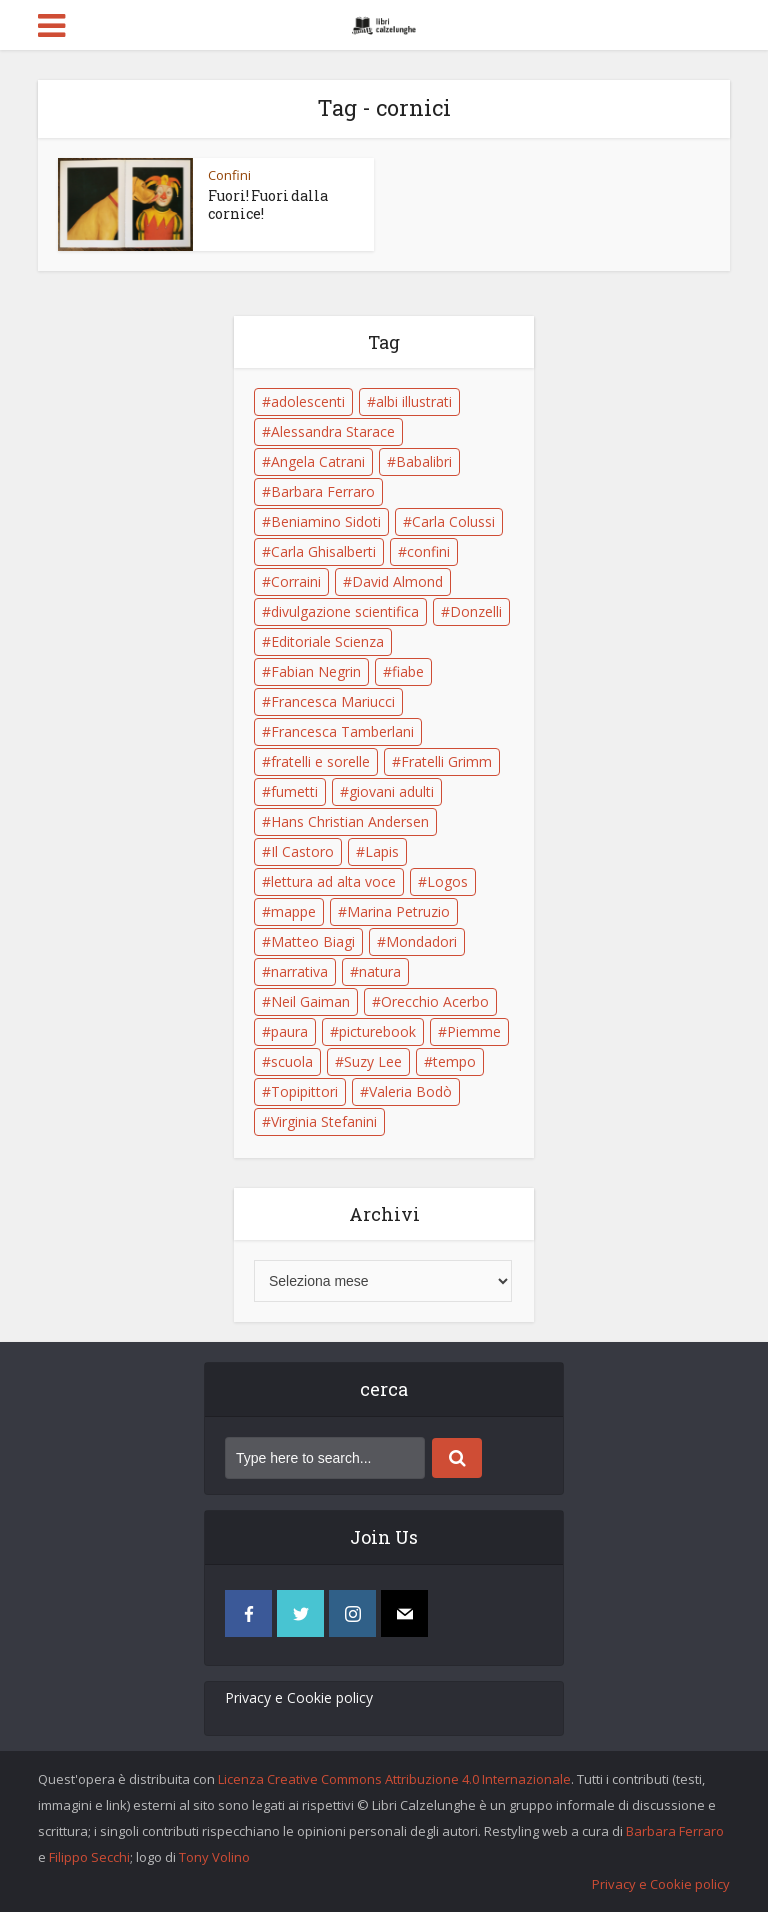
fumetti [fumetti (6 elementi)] (294, 791)
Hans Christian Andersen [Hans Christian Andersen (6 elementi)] (350, 821)
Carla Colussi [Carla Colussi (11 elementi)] (453, 521)
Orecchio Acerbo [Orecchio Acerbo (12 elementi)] (435, 1001)
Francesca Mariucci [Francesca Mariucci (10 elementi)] (333, 701)
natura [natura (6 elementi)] (380, 971)
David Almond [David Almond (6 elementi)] (397, 581)
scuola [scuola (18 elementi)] (292, 1061)
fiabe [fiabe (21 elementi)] (408, 671)
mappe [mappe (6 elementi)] (293, 911)
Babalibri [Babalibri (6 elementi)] (424, 461)
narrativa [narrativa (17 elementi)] (299, 971)
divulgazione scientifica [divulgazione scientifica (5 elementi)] (345, 611)
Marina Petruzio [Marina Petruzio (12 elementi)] (398, 911)
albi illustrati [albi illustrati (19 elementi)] (414, 401)
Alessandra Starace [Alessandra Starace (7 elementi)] (333, 431)
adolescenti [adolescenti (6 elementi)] (308, 401)
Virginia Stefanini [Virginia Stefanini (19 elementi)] (324, 1121)
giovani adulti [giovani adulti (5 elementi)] (391, 791)
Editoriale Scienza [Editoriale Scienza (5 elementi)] (327, 641)
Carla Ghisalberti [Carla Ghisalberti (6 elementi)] (323, 551)
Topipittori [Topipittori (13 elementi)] (304, 1091)
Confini (229, 175)
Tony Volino (214, 1857)
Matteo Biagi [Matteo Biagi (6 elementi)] (313, 941)
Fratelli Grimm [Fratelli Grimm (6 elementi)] (446, 761)
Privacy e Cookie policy (299, 1697)
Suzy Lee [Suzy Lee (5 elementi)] (373, 1061)
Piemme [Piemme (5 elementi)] (474, 1031)
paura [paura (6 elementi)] (289, 1031)
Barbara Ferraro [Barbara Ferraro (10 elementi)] (323, 491)
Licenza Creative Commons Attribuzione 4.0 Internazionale (394, 1779)
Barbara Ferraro (675, 1831)
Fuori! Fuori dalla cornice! (268, 204)
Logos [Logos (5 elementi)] (447, 881)
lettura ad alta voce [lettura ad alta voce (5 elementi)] (333, 881)
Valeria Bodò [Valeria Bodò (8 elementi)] (410, 1091)
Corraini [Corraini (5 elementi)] (296, 581)
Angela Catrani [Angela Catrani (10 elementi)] (318, 461)
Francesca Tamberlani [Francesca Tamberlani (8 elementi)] (342, 731)
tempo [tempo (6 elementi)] (454, 1061)
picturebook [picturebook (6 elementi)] (377, 1031)
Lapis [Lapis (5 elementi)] (382, 851)
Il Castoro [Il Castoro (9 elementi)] (302, 851)
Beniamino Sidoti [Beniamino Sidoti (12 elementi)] (326, 521)
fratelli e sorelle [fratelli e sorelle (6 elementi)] (320, 761)
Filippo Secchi (89, 1857)
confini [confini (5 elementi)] (428, 551)
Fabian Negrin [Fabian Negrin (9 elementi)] (316, 671)
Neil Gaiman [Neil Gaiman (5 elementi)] (310, 1001)
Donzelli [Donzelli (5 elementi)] (476, 611)
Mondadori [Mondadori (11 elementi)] (421, 941)
